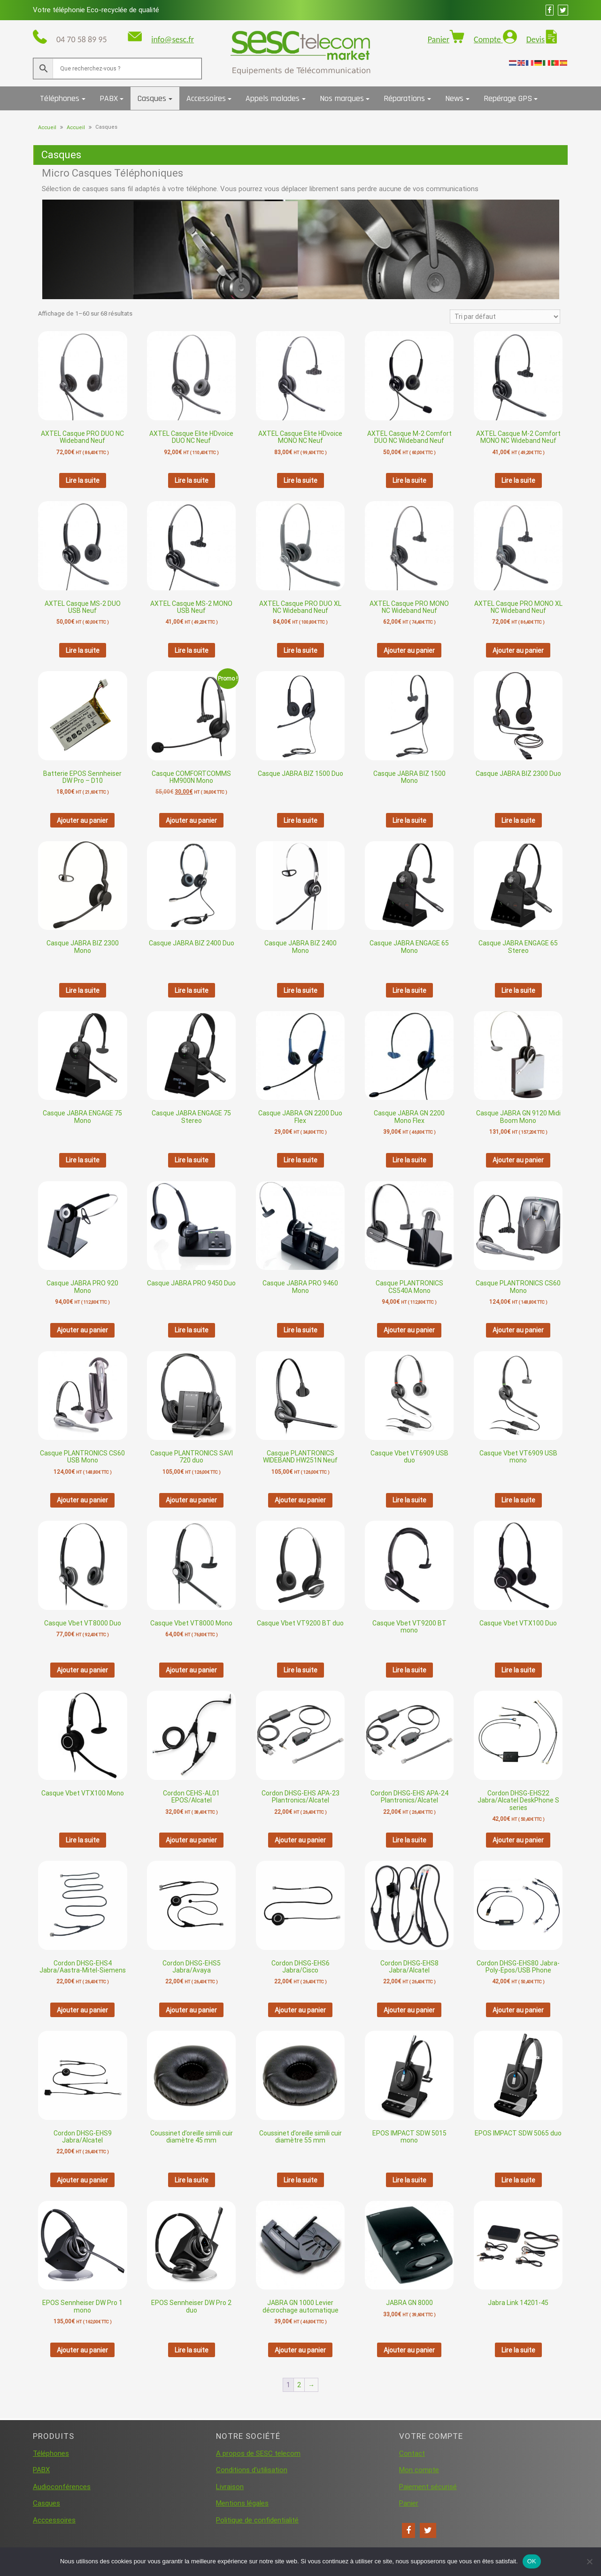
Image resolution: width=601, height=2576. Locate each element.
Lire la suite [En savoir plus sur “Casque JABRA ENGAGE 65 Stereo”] (518, 990)
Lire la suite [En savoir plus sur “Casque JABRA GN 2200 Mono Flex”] (409, 1160)
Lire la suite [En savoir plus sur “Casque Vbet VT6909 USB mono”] (518, 1500)
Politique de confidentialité (257, 2520)
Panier (438, 39)
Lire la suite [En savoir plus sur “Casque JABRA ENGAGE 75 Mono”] (83, 1160)
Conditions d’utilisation (251, 2470)
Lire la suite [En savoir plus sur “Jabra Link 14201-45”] (518, 2350)
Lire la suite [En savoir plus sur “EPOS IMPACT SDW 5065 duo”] (518, 2180)
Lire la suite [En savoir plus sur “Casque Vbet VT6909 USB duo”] (409, 1500)
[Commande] (505, 316)
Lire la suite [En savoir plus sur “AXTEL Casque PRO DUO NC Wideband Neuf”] (83, 480)
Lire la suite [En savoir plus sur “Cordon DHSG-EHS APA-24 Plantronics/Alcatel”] (409, 1840)
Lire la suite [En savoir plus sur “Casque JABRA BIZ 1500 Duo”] (300, 820)
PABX (109, 98)
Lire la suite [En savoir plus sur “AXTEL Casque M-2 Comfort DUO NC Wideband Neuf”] (409, 480)
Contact (412, 2453)
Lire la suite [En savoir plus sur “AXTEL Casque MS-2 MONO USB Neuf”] (191, 650)
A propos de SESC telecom (258, 2453)
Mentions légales (242, 2503)
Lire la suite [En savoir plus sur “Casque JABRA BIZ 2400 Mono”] (300, 990)
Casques (152, 98)
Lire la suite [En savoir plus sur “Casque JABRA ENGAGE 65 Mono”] (409, 990)
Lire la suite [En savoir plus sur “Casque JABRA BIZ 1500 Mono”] (409, 820)
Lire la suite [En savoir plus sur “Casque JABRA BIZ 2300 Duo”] (518, 820)
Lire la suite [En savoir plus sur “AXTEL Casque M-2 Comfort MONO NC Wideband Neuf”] (518, 480)
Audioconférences (62, 2487)
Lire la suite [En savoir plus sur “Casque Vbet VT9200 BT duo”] (300, 1670)
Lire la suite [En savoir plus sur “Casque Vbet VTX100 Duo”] (518, 1670)
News (454, 98)
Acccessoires (54, 2520)
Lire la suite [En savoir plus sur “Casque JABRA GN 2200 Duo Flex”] (300, 1160)
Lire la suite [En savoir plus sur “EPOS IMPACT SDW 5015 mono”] (409, 2180)
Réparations (404, 98)
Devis (535, 39)
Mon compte (419, 2470)
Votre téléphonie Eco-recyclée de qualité (96, 10)
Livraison (230, 2487)
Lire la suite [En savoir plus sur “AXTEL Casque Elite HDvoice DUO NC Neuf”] (191, 480)
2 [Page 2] (299, 2385)
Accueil (47, 127)
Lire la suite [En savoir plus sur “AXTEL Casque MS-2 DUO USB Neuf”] (83, 650)
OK (531, 2561)
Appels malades (273, 98)
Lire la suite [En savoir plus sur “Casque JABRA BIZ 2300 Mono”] (83, 990)
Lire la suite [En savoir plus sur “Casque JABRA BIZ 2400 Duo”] (191, 990)
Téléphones (59, 98)
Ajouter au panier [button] (409, 650)
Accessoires (206, 98)
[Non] (589, 2561)
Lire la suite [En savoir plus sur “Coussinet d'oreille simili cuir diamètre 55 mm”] (300, 2180)
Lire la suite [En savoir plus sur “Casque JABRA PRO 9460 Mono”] (300, 1330)
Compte (488, 39)
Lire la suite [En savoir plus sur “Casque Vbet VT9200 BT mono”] (409, 1670)
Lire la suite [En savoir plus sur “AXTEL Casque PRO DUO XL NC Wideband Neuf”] (300, 650)
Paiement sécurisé (428, 2487)
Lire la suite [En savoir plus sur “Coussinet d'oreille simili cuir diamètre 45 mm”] (191, 2180)
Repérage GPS (508, 98)
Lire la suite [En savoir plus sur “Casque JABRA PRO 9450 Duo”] (191, 1330)
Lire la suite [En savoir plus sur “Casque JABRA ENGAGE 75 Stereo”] (191, 1160)
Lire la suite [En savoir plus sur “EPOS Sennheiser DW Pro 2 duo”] (191, 2350)
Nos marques (342, 98)
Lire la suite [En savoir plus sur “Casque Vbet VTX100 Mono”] (83, 1840)
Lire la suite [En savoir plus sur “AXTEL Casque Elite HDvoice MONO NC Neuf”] (300, 480)
